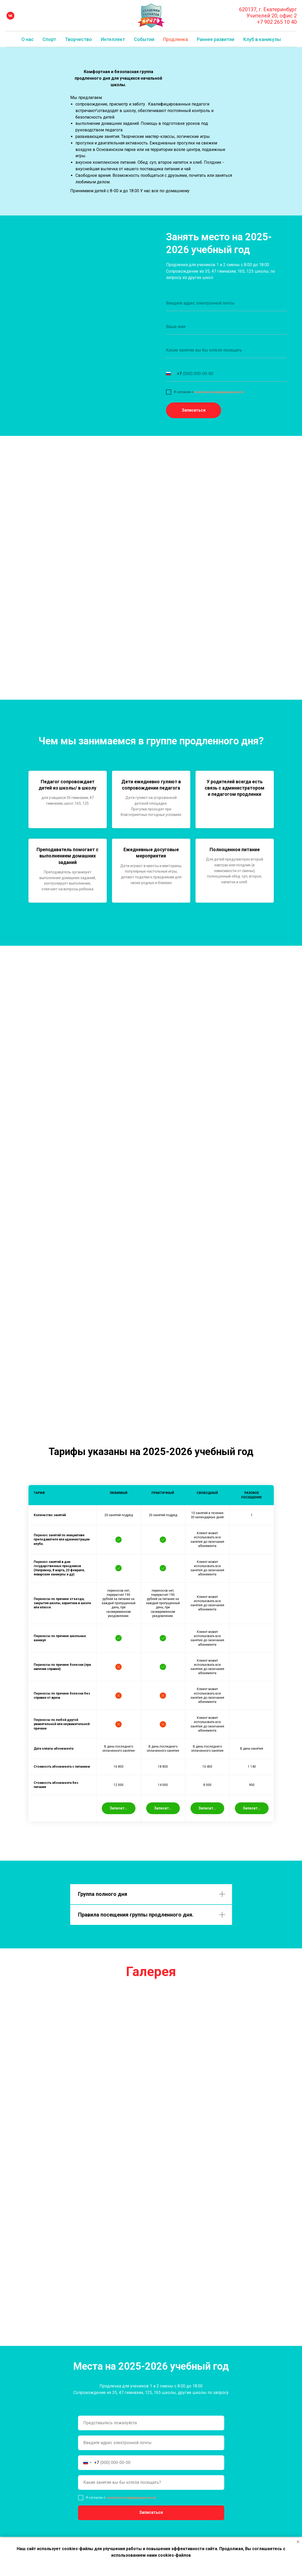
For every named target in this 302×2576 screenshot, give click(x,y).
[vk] (10, 16)
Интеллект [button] (113, 39)
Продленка (175, 39)
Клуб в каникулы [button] (262, 39)
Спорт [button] (49, 39)
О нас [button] (27, 39)
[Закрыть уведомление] (298, 2541)
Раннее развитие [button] (215, 39)
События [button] (144, 39)
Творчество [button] (78, 39)
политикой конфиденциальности (219, 392)
